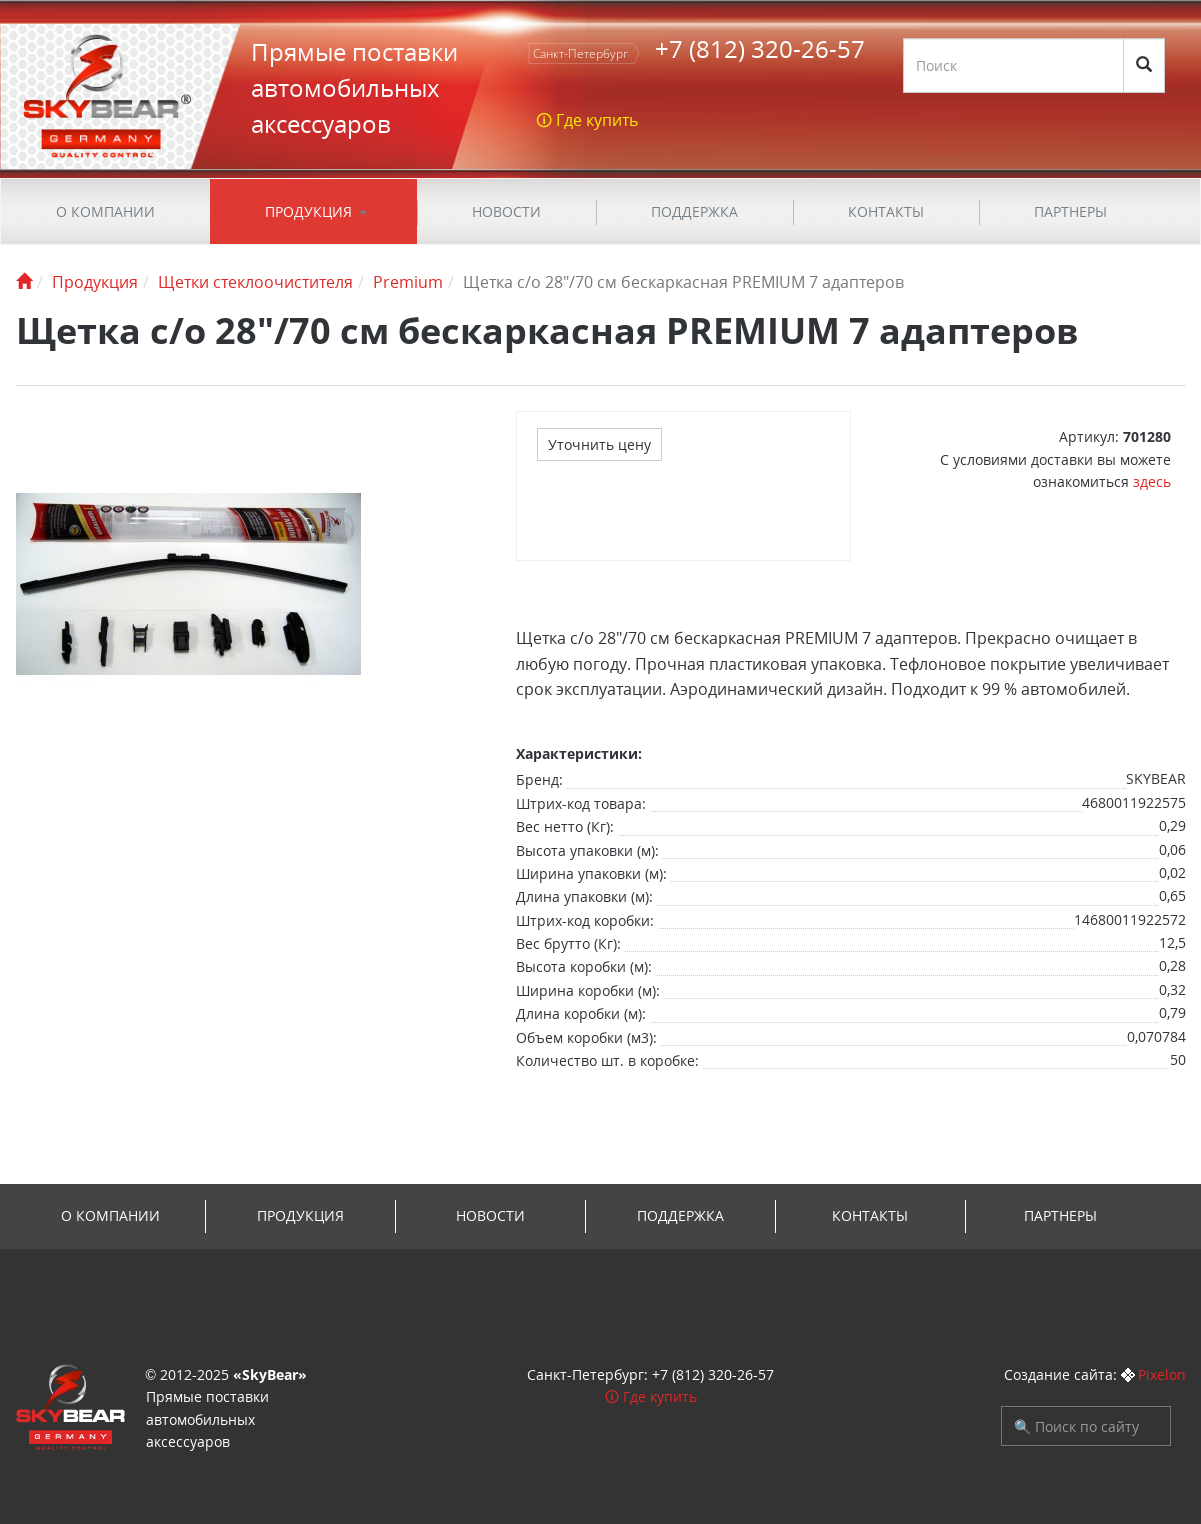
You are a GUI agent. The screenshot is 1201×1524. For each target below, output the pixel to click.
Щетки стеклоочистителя (255, 282)
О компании (105, 211)
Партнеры (1070, 211)
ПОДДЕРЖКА (694, 211)
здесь (1152, 481)
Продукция (308, 211)
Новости (506, 211)
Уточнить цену (599, 444)
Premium (408, 282)
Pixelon (1162, 1374)
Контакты (886, 211)
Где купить (660, 1396)
